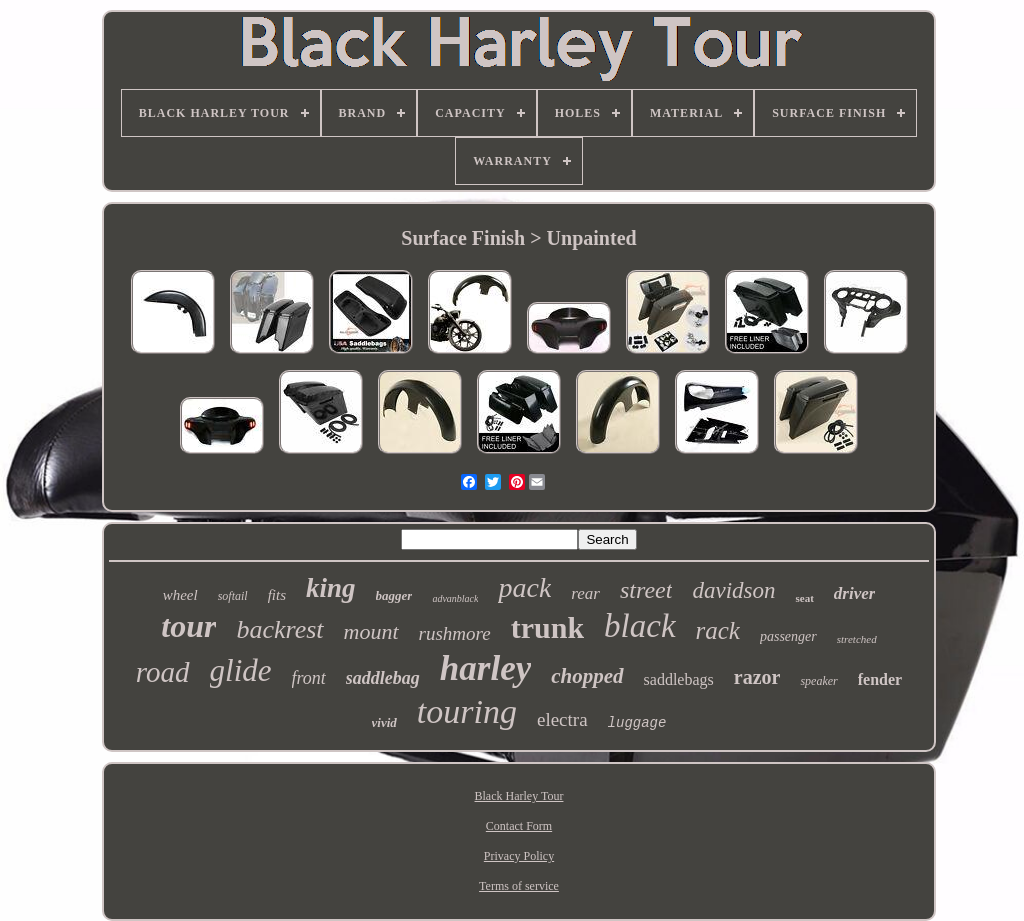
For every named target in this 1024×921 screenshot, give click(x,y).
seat (804, 598)
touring (467, 711)
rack (718, 630)
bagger (394, 595)
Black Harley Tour (519, 796)
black (639, 626)
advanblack (455, 598)
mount (371, 631)
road (163, 672)
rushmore (455, 633)
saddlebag (383, 678)
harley (485, 668)
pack (524, 587)
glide (241, 670)
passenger (788, 636)
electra (562, 719)
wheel (180, 595)
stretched (857, 639)
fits (277, 595)
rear (585, 593)
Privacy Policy (519, 856)
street (646, 590)
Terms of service (519, 886)
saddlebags (679, 679)
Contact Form (519, 826)
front (309, 678)
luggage (637, 723)
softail (233, 596)
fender (880, 679)
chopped (587, 676)
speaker (818, 681)
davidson (733, 590)
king (331, 588)
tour (188, 626)
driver (855, 593)
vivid (384, 722)
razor (757, 677)
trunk (547, 627)
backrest (279, 629)
